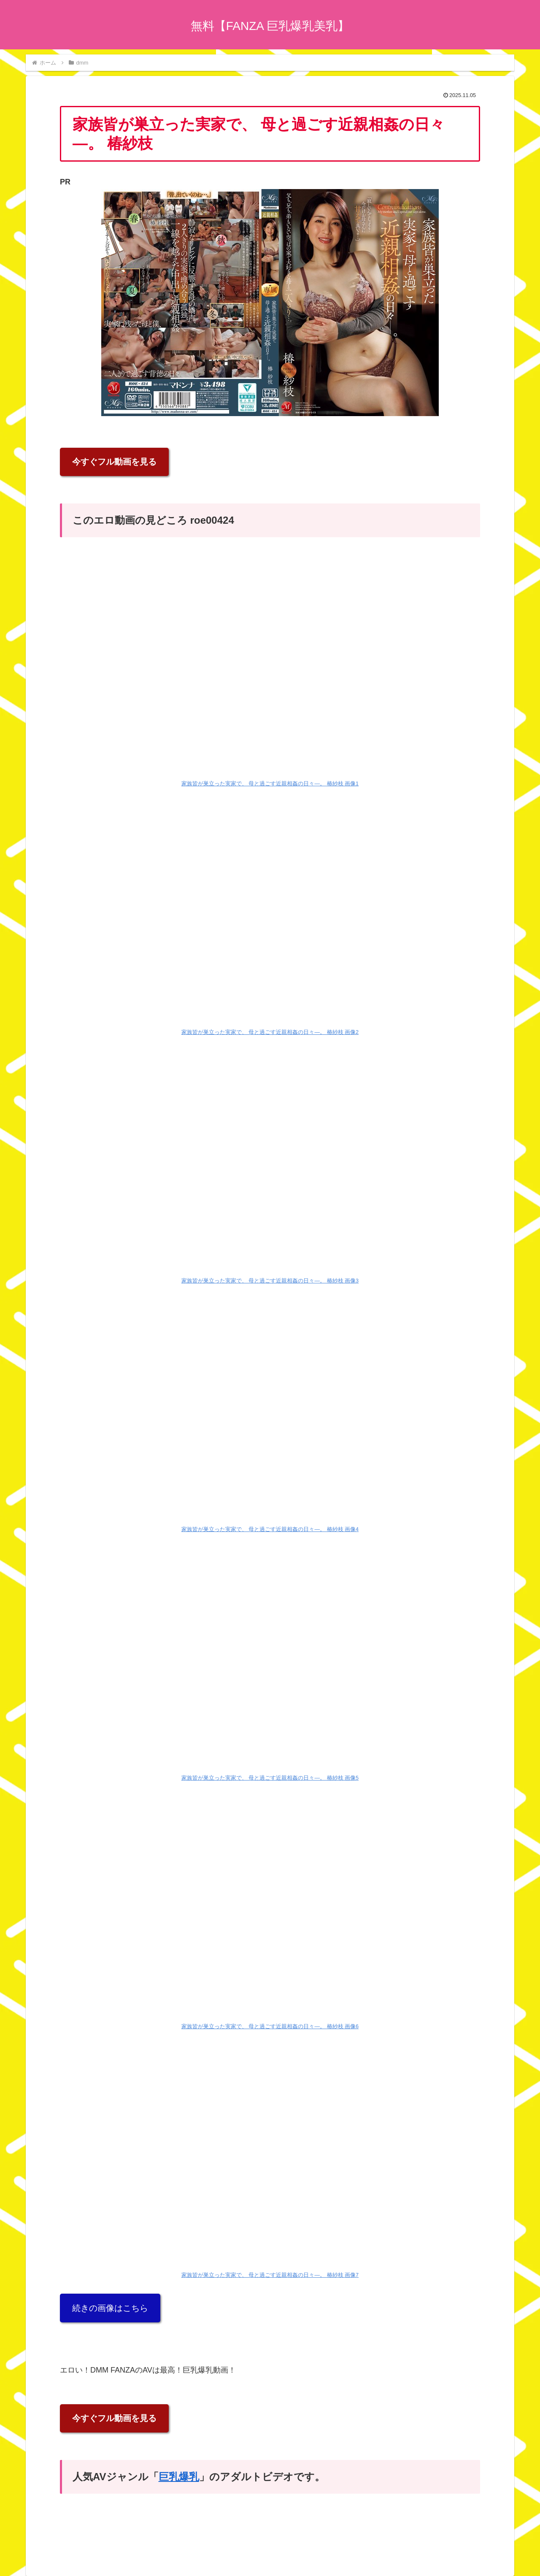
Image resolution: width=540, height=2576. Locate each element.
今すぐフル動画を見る (114, 461)
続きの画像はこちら (110, 2308)
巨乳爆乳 (179, 2476)
